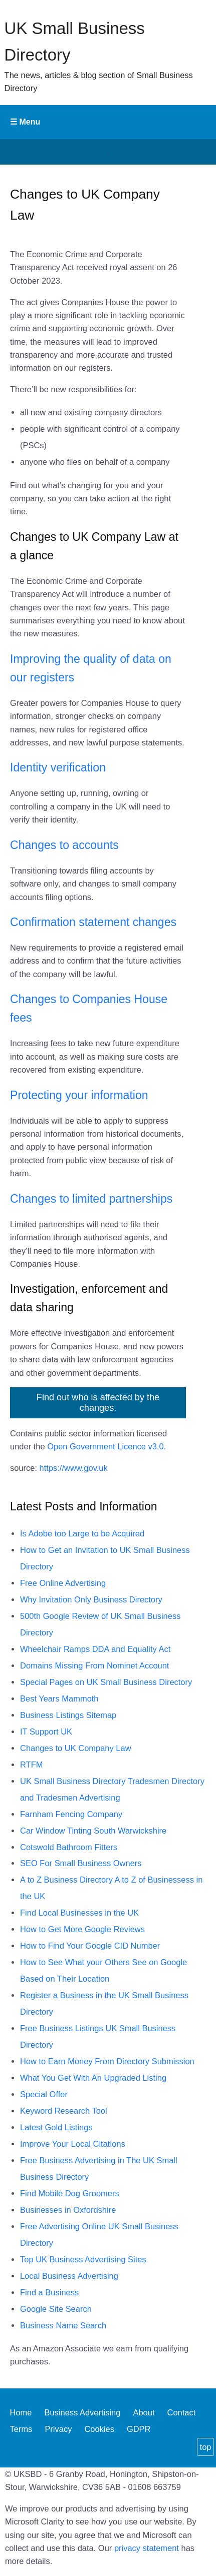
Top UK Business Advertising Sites (83, 2259)
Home (21, 2412)
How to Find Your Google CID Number (90, 1945)
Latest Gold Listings (56, 2127)
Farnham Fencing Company (71, 1814)
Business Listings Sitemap (68, 1715)
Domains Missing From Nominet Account (94, 1665)
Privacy (58, 2429)
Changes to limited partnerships (91, 1198)
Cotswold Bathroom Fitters (68, 1847)
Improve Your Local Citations (72, 2143)
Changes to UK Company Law (75, 1748)
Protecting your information (79, 1095)
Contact (181, 2412)
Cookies (99, 2429)
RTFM (31, 1764)
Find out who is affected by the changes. (98, 1402)
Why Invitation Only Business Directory (91, 1599)
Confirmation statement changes (93, 922)
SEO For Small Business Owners (81, 1863)
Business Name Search (63, 2325)
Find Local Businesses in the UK (79, 1912)
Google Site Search (56, 2308)
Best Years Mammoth (59, 1698)
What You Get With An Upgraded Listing (93, 2077)
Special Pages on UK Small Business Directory (106, 1681)
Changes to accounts (64, 844)
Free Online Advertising (63, 1582)
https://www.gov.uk (74, 1467)
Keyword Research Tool (63, 2110)
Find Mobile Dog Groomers (69, 2193)
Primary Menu (108, 122)
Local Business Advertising (69, 2275)
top (205, 2446)
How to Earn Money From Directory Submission (107, 2061)
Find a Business (49, 2292)
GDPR (139, 2429)
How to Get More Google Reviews (82, 1929)
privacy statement (146, 2547)
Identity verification (58, 767)
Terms (21, 2429)
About (143, 2412)
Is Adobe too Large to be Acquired (82, 1533)
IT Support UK (46, 1731)
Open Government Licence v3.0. (106, 1446)
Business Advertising (82, 2412)
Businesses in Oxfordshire (68, 2209)
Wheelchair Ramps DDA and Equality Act (95, 1648)
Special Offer (44, 2094)
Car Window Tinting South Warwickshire (93, 1830)
